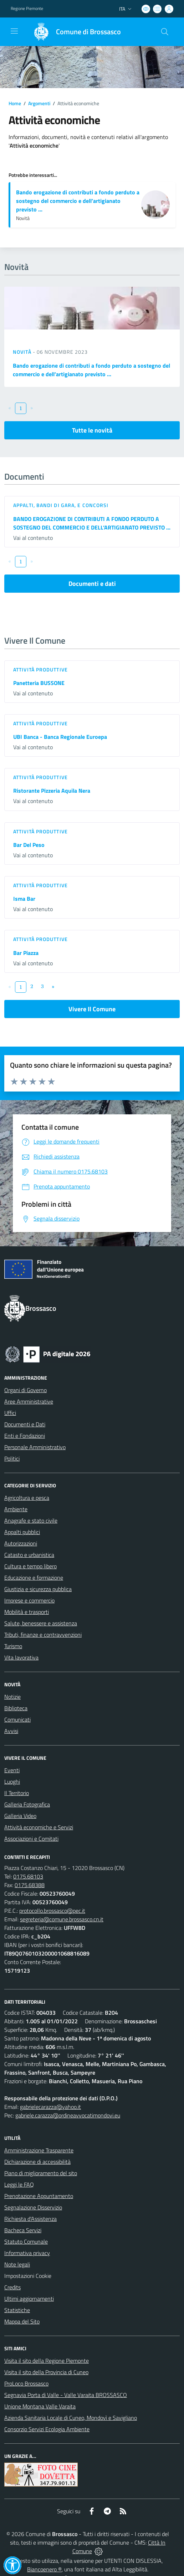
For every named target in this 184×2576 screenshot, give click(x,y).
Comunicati (17, 1719)
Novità (23, 352)
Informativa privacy (27, 2253)
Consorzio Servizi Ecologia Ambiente (47, 2429)
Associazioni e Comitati (31, 1838)
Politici (12, 1458)
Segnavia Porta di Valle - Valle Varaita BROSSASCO (65, 2395)
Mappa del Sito (22, 2321)
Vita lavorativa (21, 1657)
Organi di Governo (25, 1390)
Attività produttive (40, 669)
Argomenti (39, 103)
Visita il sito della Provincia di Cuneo (46, 2372)
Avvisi (11, 1731)
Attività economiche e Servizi (38, 1827)
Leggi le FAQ (19, 2184)
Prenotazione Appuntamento (38, 2196)
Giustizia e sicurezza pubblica (38, 1589)
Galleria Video (20, 1815)
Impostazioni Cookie (27, 2275)
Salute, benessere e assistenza (40, 1623)
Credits (12, 2287)
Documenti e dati (92, 583)
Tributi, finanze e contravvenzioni (43, 1634)
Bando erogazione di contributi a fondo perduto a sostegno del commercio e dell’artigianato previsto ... (77, 201)
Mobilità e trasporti (26, 1612)
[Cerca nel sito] (164, 31)
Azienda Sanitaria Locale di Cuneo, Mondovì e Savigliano (70, 2417)
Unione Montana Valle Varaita (40, 2406)
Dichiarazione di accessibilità (37, 2161)
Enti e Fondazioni (24, 1435)
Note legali (17, 2264)
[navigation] (14, 31)
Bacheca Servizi (22, 2230)
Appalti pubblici (22, 1532)
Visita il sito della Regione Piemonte (46, 2360)
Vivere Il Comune (92, 1009)
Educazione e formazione (33, 1577)
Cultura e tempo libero (30, 1566)
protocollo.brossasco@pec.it (52, 1910)
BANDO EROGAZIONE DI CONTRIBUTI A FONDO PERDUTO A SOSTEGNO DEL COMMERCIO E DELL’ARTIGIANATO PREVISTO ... (91, 523)
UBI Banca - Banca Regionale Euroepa (60, 736)
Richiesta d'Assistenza (30, 2218)
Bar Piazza (26, 953)
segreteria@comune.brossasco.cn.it (61, 1919)
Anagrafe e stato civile (30, 1520)
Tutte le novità (92, 430)
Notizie (12, 1696)
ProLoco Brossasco (26, 2383)
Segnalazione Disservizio (33, 2207)
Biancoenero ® (44, 2569)
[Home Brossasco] (74, 32)
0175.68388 (30, 1885)
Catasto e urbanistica (29, 1554)
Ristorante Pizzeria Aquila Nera (51, 790)
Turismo (13, 1646)
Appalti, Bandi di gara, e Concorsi (60, 505)
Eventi (12, 1770)
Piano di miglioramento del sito (40, 2173)
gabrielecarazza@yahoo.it (50, 2106)
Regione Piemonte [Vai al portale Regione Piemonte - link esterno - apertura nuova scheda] (27, 8)
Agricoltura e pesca (26, 1497)
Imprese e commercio (29, 1600)
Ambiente (15, 1509)
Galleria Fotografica (27, 1804)
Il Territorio (16, 1793)
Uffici (10, 1413)
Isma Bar (24, 898)
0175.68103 (28, 1876)
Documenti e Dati (24, 1424)
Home (15, 103)
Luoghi (12, 1781)
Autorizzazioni (20, 1543)
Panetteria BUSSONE (39, 683)
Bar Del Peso (29, 844)
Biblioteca (15, 1708)
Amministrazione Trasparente (38, 2150)
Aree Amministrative (28, 1401)
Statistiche (17, 2310)
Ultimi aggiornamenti (29, 2298)
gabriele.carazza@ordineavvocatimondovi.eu (67, 2115)
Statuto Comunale (26, 2241)
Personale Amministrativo (35, 1447)
